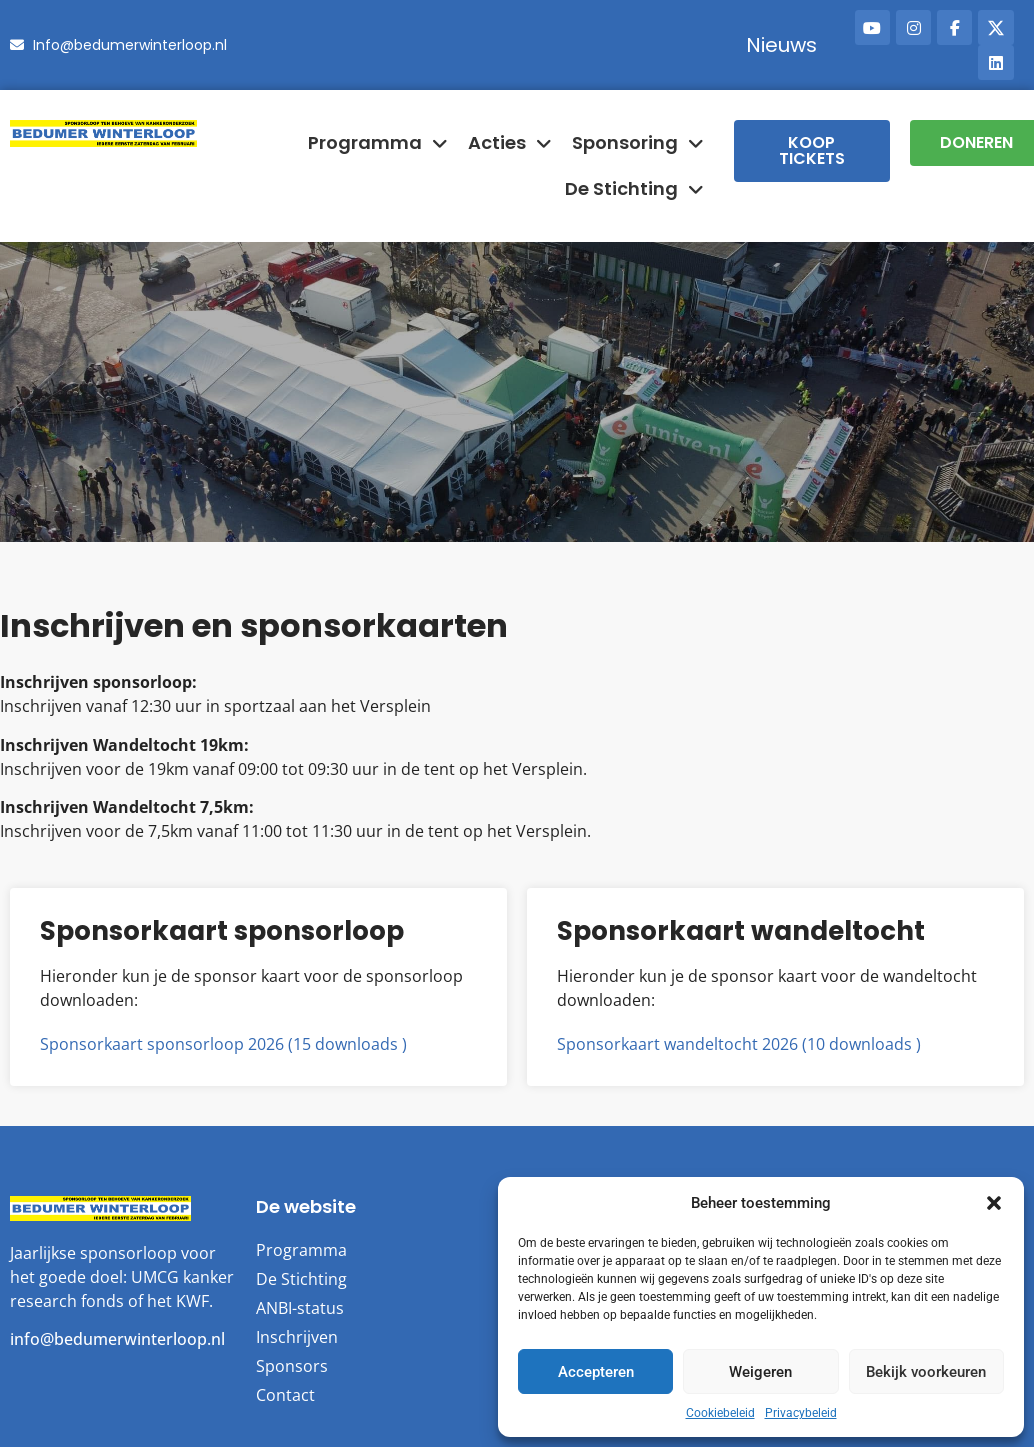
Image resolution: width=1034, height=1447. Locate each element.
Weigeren (760, 1372)
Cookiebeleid (720, 1413)
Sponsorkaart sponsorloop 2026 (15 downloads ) (223, 1044)
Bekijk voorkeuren (926, 1372)
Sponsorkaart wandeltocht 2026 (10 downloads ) (739, 1044)
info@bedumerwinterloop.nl (117, 1339)
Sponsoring (638, 143)
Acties (510, 143)
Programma (378, 143)
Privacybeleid (801, 1413)
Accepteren (596, 1372)
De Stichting (634, 189)
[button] (994, 1203)
